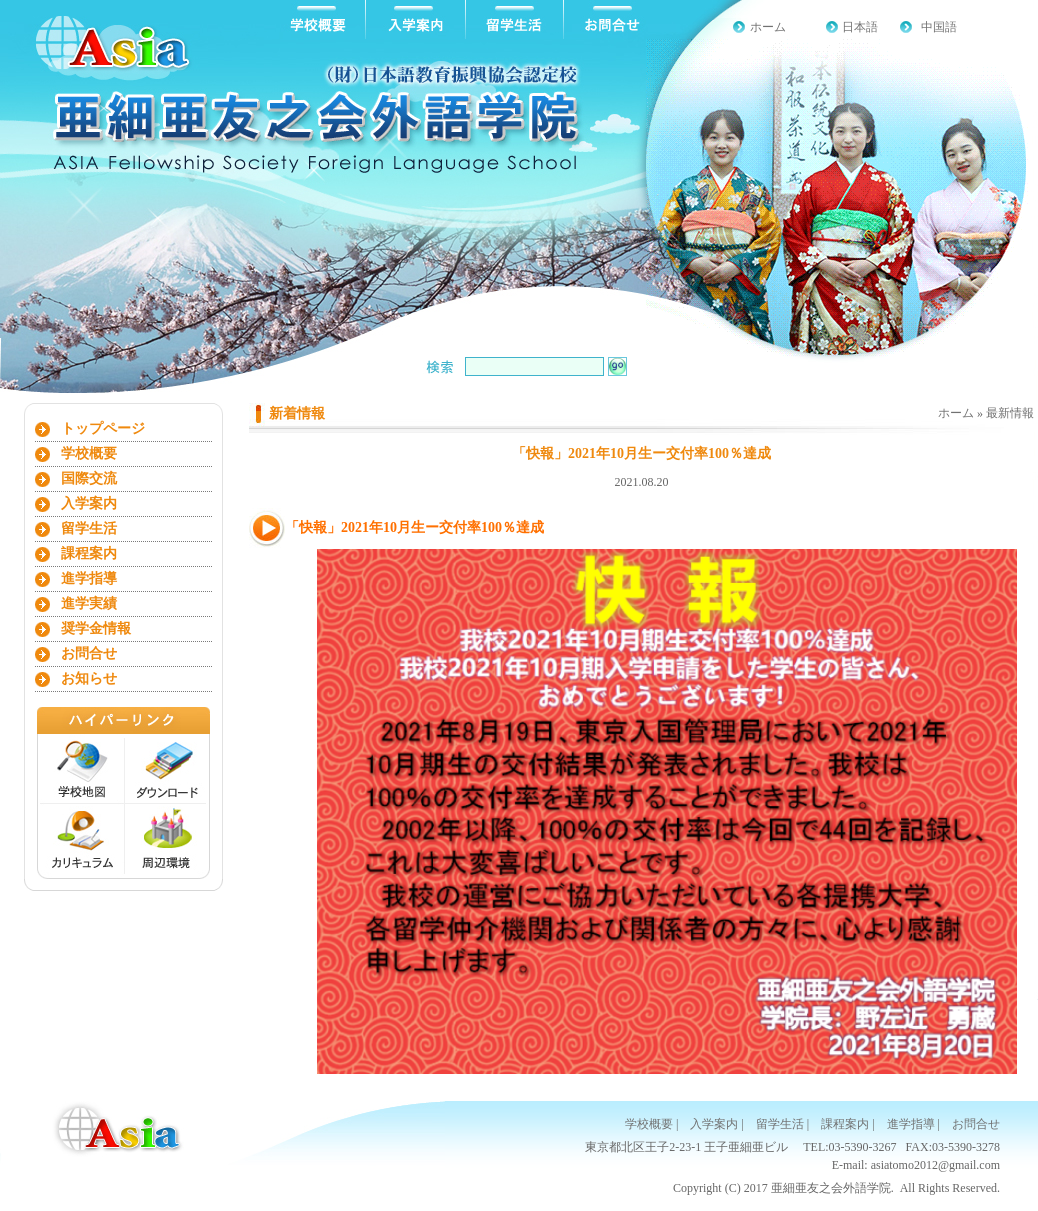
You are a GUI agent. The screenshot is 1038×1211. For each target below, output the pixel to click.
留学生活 (89, 528)
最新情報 (1010, 413)
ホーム (768, 27)
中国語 (939, 27)
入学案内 (89, 503)
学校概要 (89, 453)
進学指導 (89, 578)
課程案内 (89, 553)
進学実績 (89, 603)
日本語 (860, 27)
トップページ (103, 428)
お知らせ (89, 678)
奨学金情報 (96, 628)
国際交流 (89, 478)
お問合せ (89, 653)
